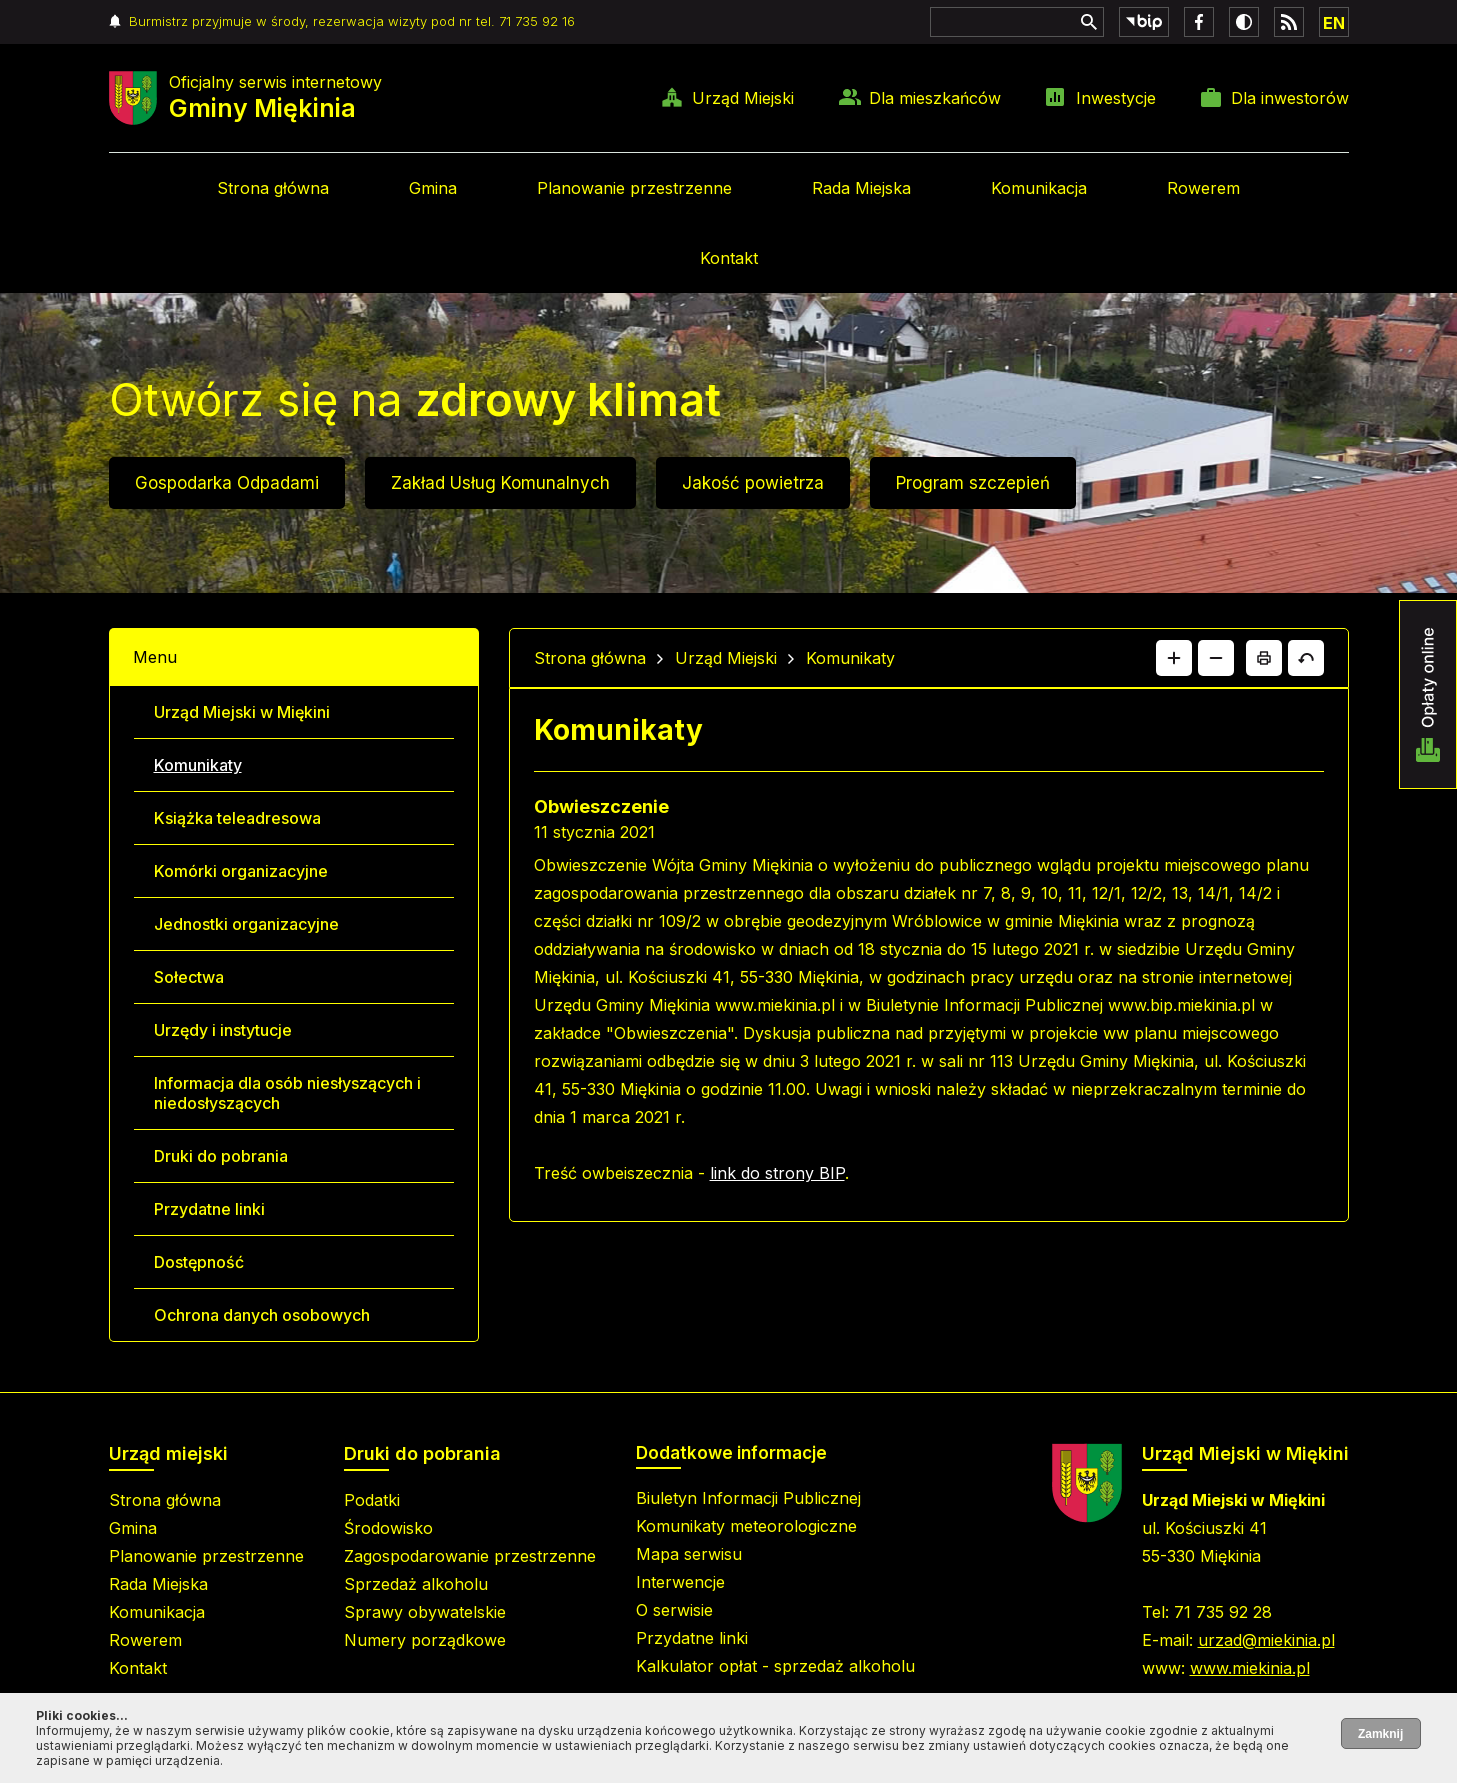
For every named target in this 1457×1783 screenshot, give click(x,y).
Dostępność (199, 1262)
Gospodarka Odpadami (227, 483)
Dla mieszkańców (935, 98)
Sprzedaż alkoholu (416, 1584)
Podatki (372, 1500)
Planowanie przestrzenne (634, 188)
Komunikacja (1039, 188)
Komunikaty (198, 765)
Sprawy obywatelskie (425, 1612)
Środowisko (388, 1528)
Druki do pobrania (221, 1156)
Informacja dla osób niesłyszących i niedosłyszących (287, 1093)
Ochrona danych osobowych (262, 1315)
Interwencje (680, 1582)
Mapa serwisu (689, 1554)
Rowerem (1203, 188)
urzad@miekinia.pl (1266, 1640)
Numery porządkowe (425, 1640)
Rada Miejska (861, 188)
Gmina (433, 188)
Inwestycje (1116, 98)
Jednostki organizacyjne (246, 924)
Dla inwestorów (1290, 98)
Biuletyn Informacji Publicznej (748, 1498)
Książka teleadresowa (237, 818)
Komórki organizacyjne (241, 871)
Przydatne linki (209, 1209)
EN (1334, 23)
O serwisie (674, 1610)
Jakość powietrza (753, 483)
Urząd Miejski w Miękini (242, 712)
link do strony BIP (777, 1173)
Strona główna (273, 188)
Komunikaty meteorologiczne (746, 1526)
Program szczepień (973, 483)
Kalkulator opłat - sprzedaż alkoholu (775, 1666)
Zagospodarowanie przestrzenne (470, 1556)
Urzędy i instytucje (223, 1030)
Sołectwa (189, 977)
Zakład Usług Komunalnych (500, 483)
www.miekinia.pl (1250, 1668)
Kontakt (729, 258)
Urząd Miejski (743, 98)
